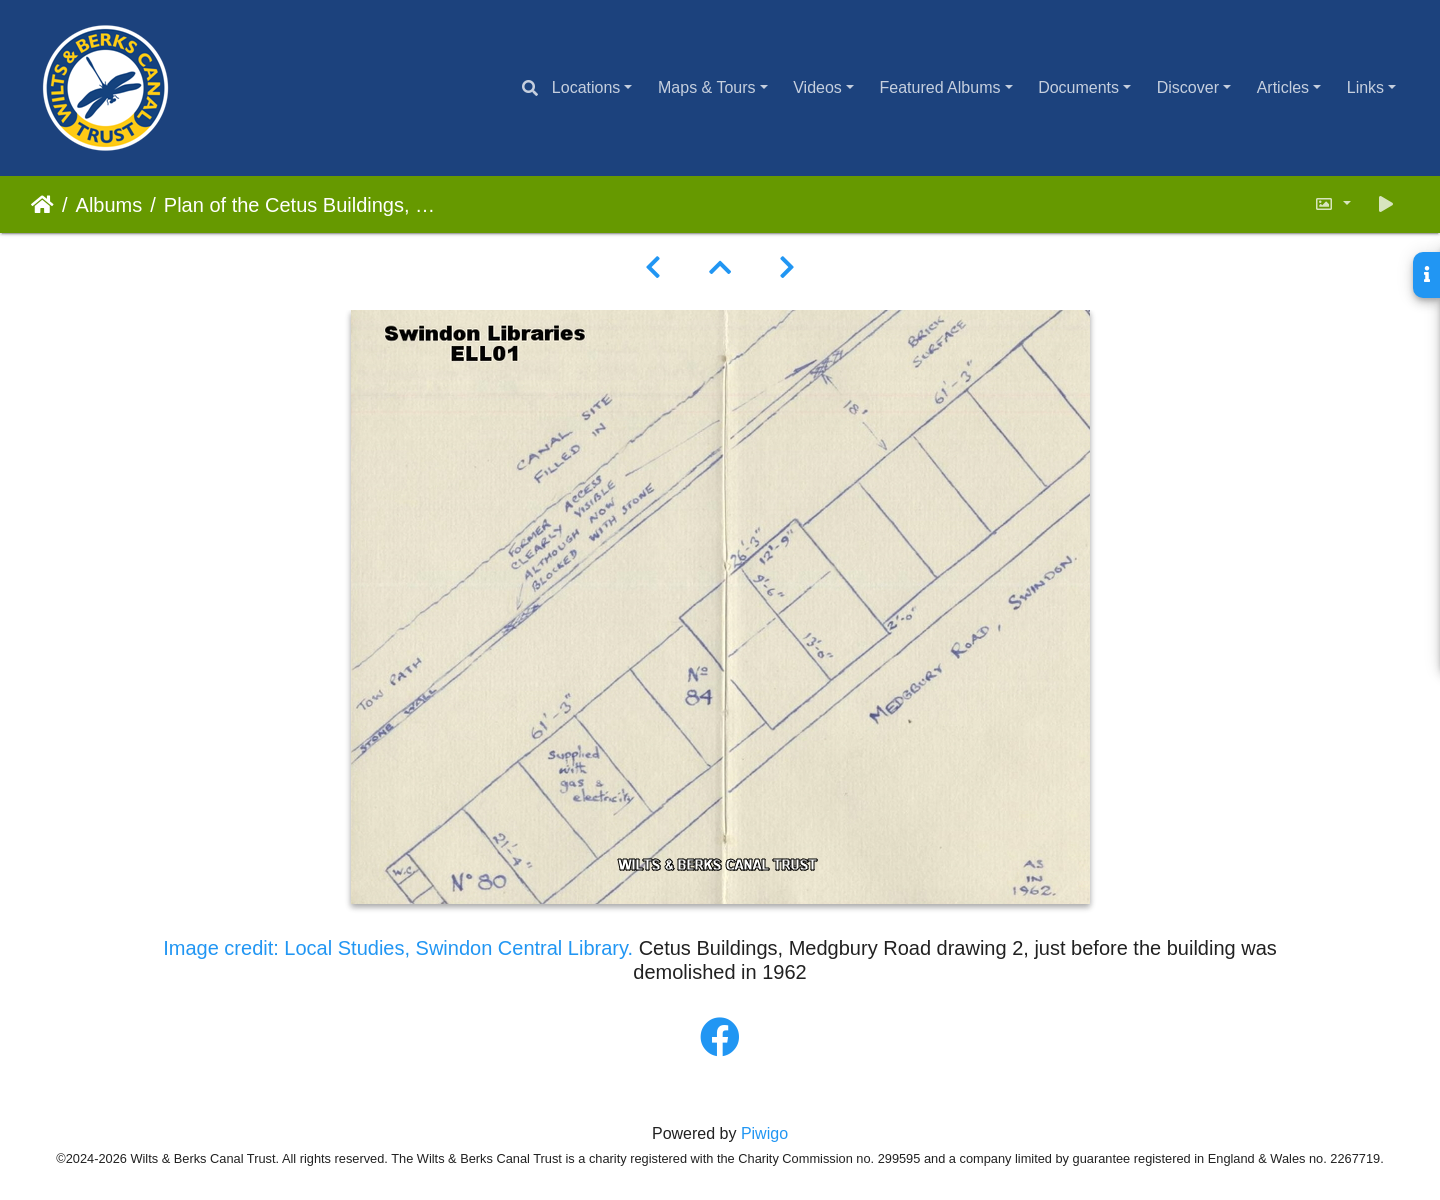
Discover (1188, 87)
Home (42, 205)
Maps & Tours (707, 87)
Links (1365, 87)
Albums (109, 205)
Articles (1283, 87)
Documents (1078, 87)
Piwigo (764, 1133)
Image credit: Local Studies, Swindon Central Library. (400, 948)
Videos (817, 87)
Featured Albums (940, 87)
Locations (586, 87)
